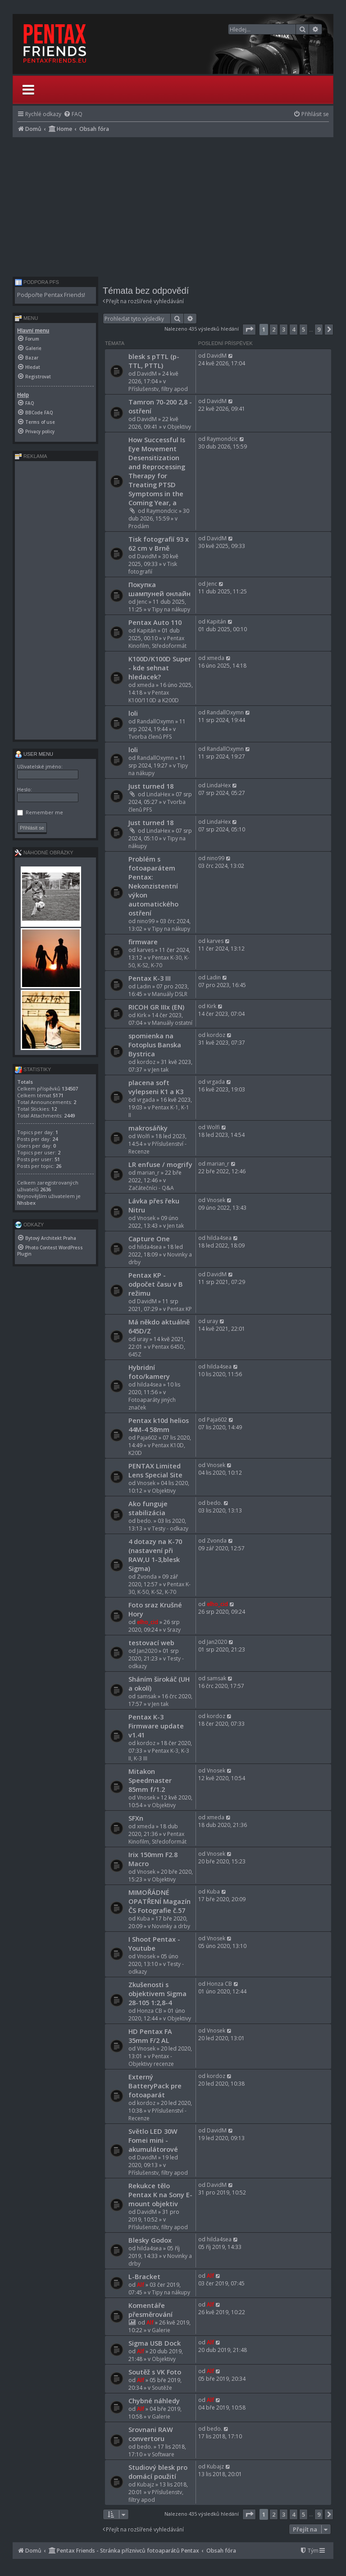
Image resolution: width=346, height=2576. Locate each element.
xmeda (146, 685)
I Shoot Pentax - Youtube (154, 1943)
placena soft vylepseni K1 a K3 (155, 1087)
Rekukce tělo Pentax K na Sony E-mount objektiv (160, 2194)
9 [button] (318, 329)
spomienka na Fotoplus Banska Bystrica (154, 1044)
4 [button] (293, 329)
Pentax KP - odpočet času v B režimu (155, 1283)
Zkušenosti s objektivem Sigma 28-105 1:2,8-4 (157, 1993)
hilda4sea (149, 1247)
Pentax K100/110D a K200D (153, 696)
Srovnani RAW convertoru (150, 2434)
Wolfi (143, 1136)
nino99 (146, 921)
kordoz (146, 1062)
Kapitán (146, 630)
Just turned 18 (150, 785)
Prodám (138, 526)
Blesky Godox (150, 2239)
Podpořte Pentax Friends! (51, 295)
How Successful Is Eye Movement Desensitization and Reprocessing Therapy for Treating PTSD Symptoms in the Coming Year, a (156, 471)
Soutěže (162, 2388)
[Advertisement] (173, 205)
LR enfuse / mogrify (160, 1164)
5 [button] (303, 329)
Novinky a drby (171, 1926)
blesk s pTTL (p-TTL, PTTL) (153, 361)
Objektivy (179, 427)
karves (145, 950)
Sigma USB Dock (154, 2342)
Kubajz (145, 2484)
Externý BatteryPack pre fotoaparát (155, 2085)
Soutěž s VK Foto (154, 2371)
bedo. (144, 1521)
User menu (34, 754)
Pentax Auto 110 (155, 622)
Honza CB (149, 2011)
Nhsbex (26, 1202)
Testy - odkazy (170, 1528)
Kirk (141, 1015)
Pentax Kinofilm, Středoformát (157, 642)
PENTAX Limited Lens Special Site (155, 1470)
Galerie (161, 2330)
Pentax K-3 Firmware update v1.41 (156, 1725)
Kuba (143, 1918)
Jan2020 (147, 1651)
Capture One (149, 1238)
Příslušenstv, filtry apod (158, 389)
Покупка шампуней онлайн (159, 589)
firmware (143, 941)
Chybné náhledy (154, 2400)
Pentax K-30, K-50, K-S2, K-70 (158, 961)
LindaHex (158, 794)
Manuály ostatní (172, 1023)
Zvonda (147, 1576)
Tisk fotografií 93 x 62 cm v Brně (158, 543)
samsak (146, 1696)
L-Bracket (144, 2276)
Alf (140, 2285)
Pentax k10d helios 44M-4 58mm (158, 1425)
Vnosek (146, 1218)
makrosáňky (148, 1127)
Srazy (174, 1630)
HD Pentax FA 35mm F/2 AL (150, 2036)
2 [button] (273, 329)
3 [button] (283, 329)
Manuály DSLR (169, 994)
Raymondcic (162, 511)
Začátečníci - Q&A (151, 1188)
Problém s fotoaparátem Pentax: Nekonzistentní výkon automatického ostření (153, 885)
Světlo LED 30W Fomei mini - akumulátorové (153, 2140)
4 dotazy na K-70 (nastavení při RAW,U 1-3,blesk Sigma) (155, 1555)
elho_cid (147, 1622)
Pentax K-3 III (149, 978)
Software (163, 2454)
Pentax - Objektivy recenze (151, 2060)
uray (142, 1339)
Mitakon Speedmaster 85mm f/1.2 (150, 1780)
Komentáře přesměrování (150, 2310)
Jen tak (160, 1069)
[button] (249, 329)
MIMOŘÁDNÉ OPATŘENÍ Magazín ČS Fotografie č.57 (159, 1901)
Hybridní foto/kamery (149, 1372)
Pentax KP (179, 1309)
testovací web (151, 1642)
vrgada (146, 1100)
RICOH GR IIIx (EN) (156, 1006)
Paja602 (147, 1437)
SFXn (135, 1817)
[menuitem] (73, 114)
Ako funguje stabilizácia (148, 1508)
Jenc (142, 602)
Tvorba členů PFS (150, 736)
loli (133, 713)
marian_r (148, 1172)
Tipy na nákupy (171, 609)
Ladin (144, 986)
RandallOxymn (155, 721)
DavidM (147, 373)
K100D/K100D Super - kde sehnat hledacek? (159, 667)
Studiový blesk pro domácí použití (157, 2472)
